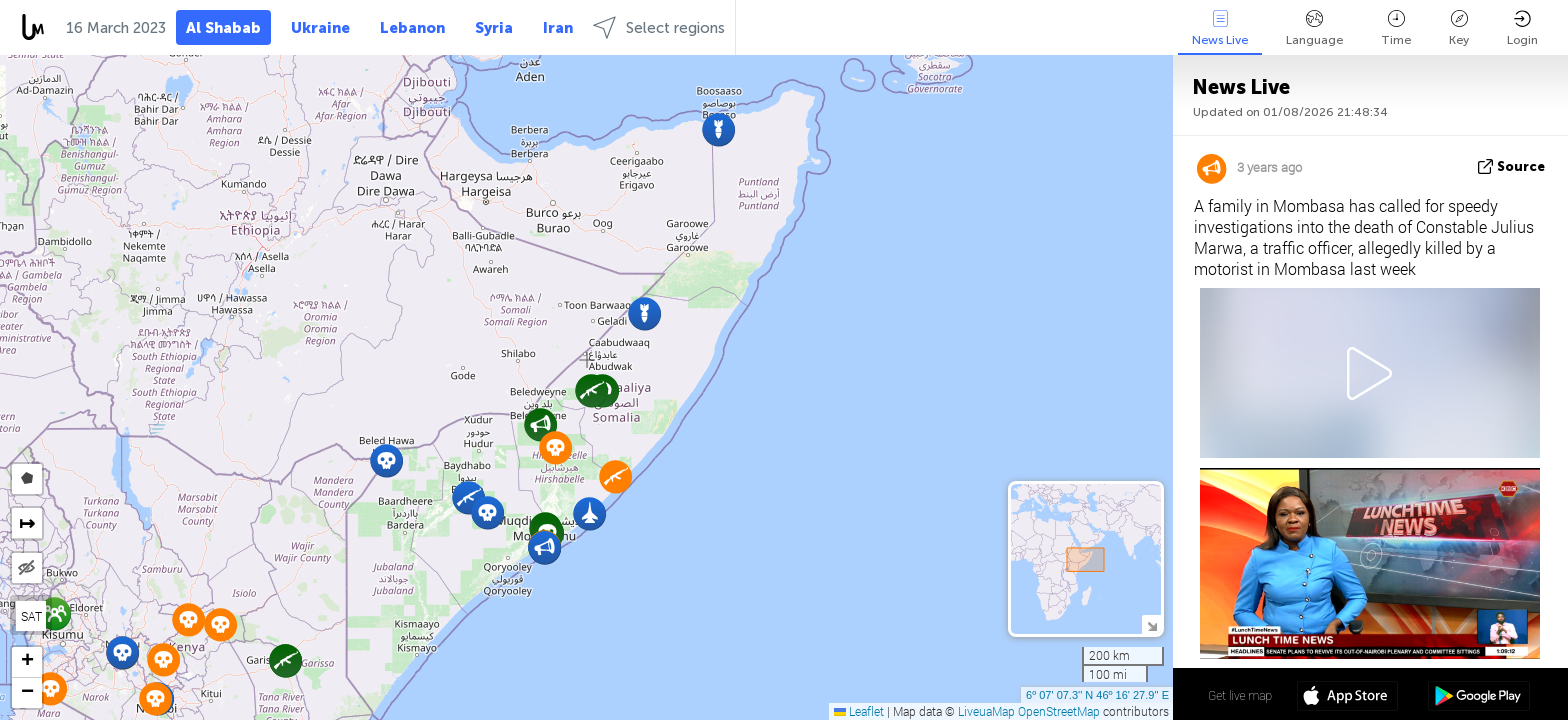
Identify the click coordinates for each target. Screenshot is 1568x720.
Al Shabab (223, 28)
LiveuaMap (986, 711)
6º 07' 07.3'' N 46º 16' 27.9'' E (1097, 695)
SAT (31, 616)
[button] (540, 424)
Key (1459, 28)
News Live (1220, 28)
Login (1522, 28)
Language (1314, 28)
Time (1396, 28)
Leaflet (859, 711)
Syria (494, 28)
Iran (558, 28)
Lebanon (412, 28)
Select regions (659, 27)
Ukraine (320, 28)
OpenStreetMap (1059, 711)
